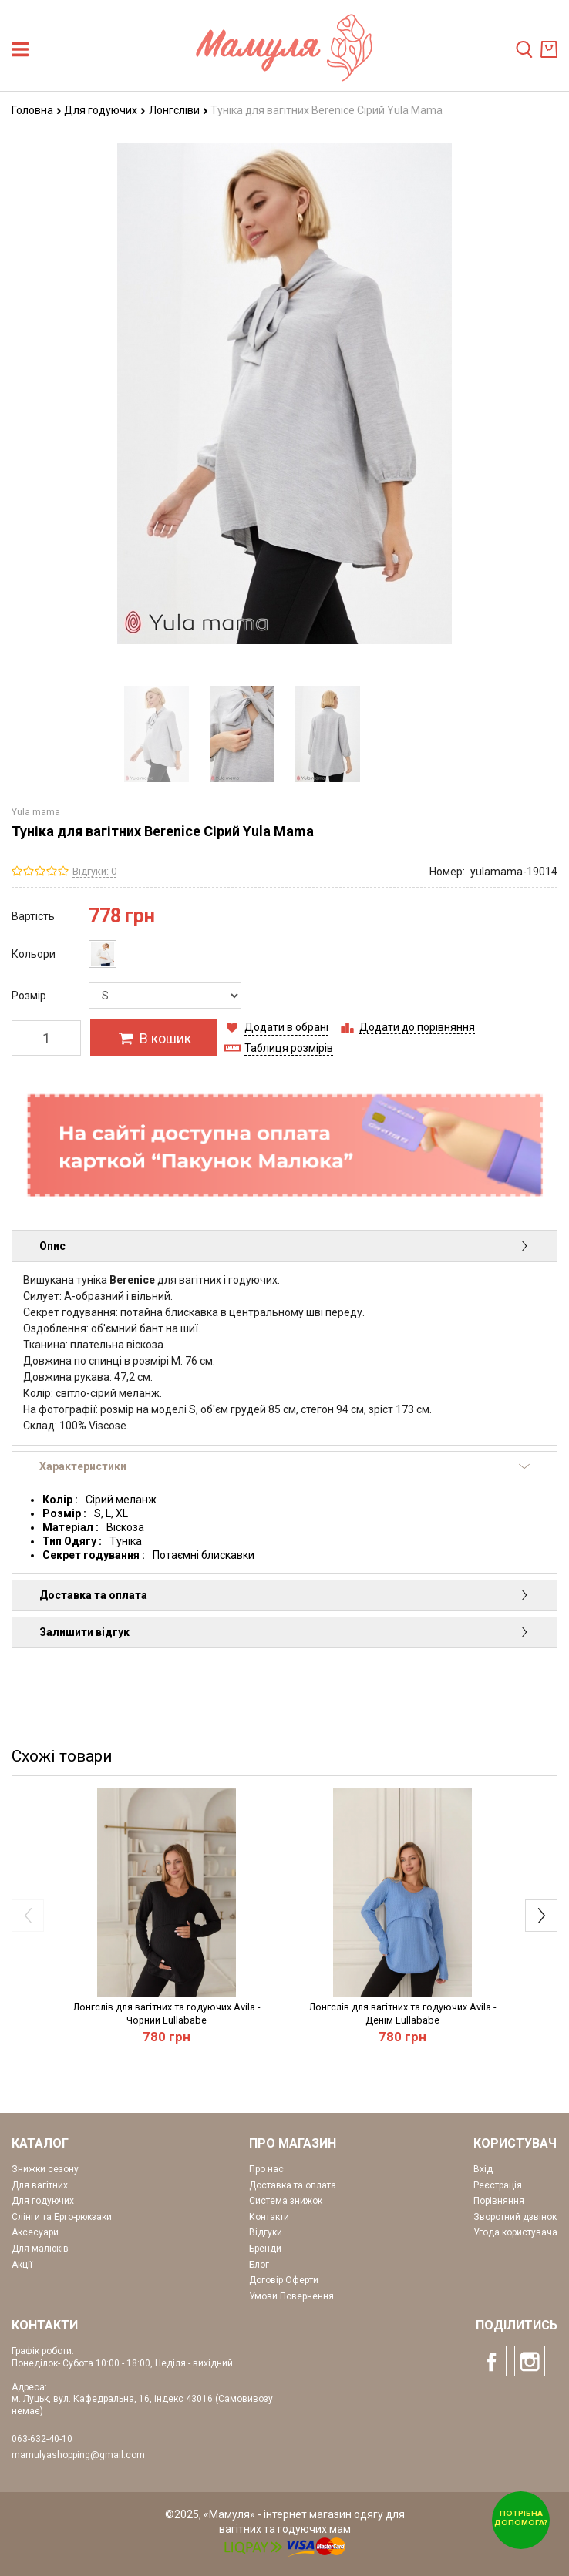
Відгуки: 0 (94, 871)
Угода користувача (515, 2232)
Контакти (269, 2217)
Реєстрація (497, 2185)
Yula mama (36, 812)
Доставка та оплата (284, 1595)
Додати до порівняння (417, 1027)
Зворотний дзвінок (515, 2217)
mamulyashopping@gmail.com (78, 2455)
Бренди (265, 2248)
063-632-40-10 (42, 2438)
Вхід (483, 2169)
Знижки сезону (45, 2169)
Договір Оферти (283, 2280)
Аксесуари (35, 2232)
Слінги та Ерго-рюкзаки (62, 2217)
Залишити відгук (284, 1632)
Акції (22, 2264)
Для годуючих (105, 110)
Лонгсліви (178, 110)
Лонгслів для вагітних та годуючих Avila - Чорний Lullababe (166, 2013)
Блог (259, 2264)
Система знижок (285, 2200)
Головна (37, 110)
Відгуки (265, 2232)
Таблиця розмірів (288, 1048)
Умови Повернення (291, 2296)
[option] (156, 733)
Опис (284, 1246)
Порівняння (498, 2200)
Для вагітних (40, 2185)
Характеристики (284, 1466)
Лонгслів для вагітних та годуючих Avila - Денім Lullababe (402, 2013)
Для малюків (40, 2248)
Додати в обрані (286, 1027)
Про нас (266, 2169)
